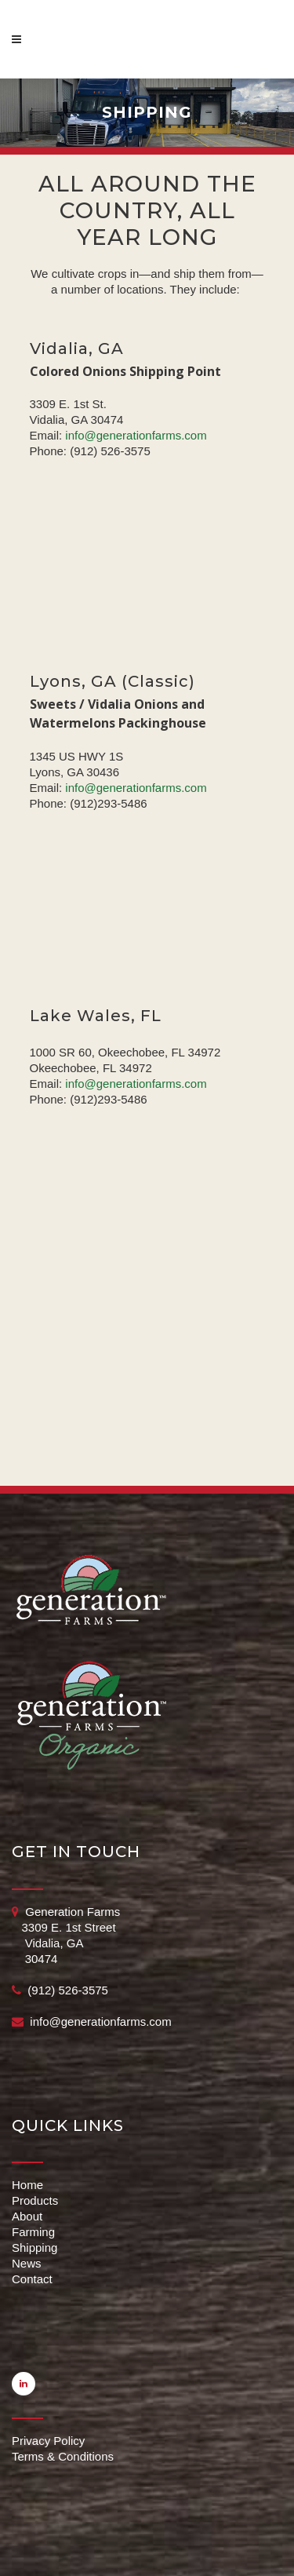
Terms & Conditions (63, 2456)
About (27, 2216)
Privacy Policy (48, 2440)
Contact (32, 2279)
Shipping (34, 2247)
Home (27, 2184)
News (27, 2263)
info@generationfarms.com (135, 435)
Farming (33, 2231)
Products (35, 2200)
